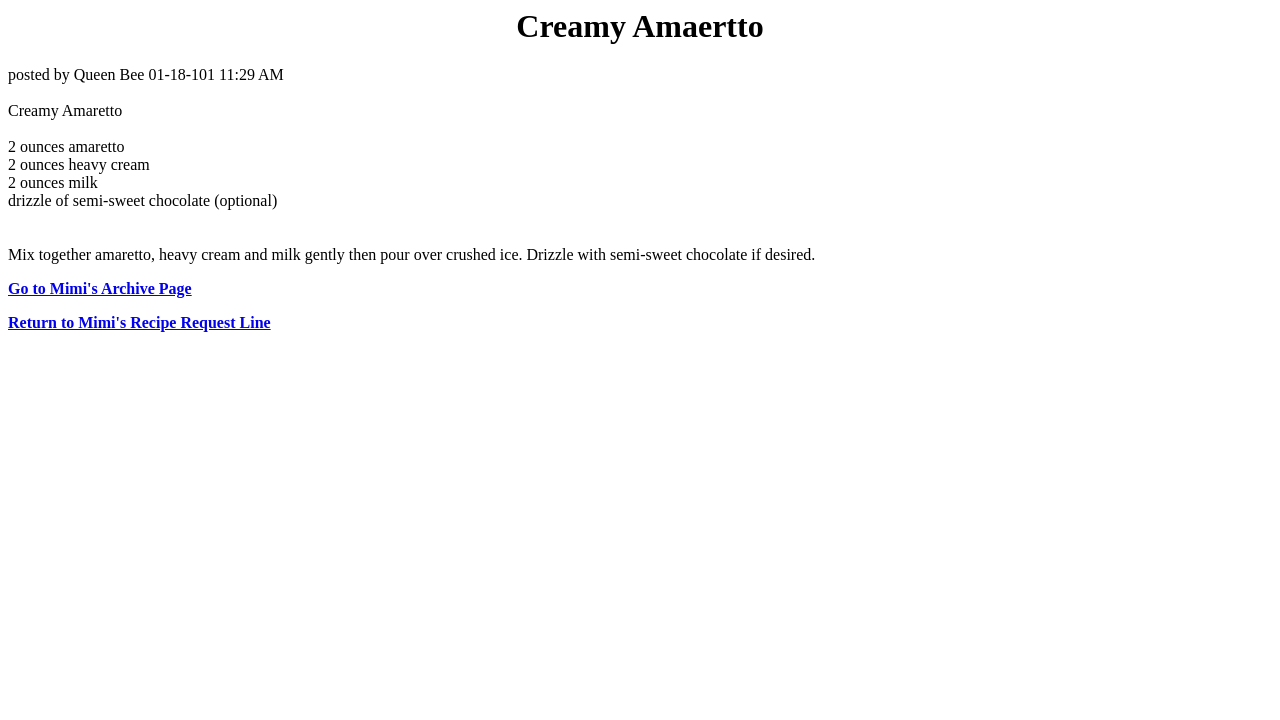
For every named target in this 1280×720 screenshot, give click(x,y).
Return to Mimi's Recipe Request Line (139, 322)
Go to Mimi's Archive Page (100, 288)
